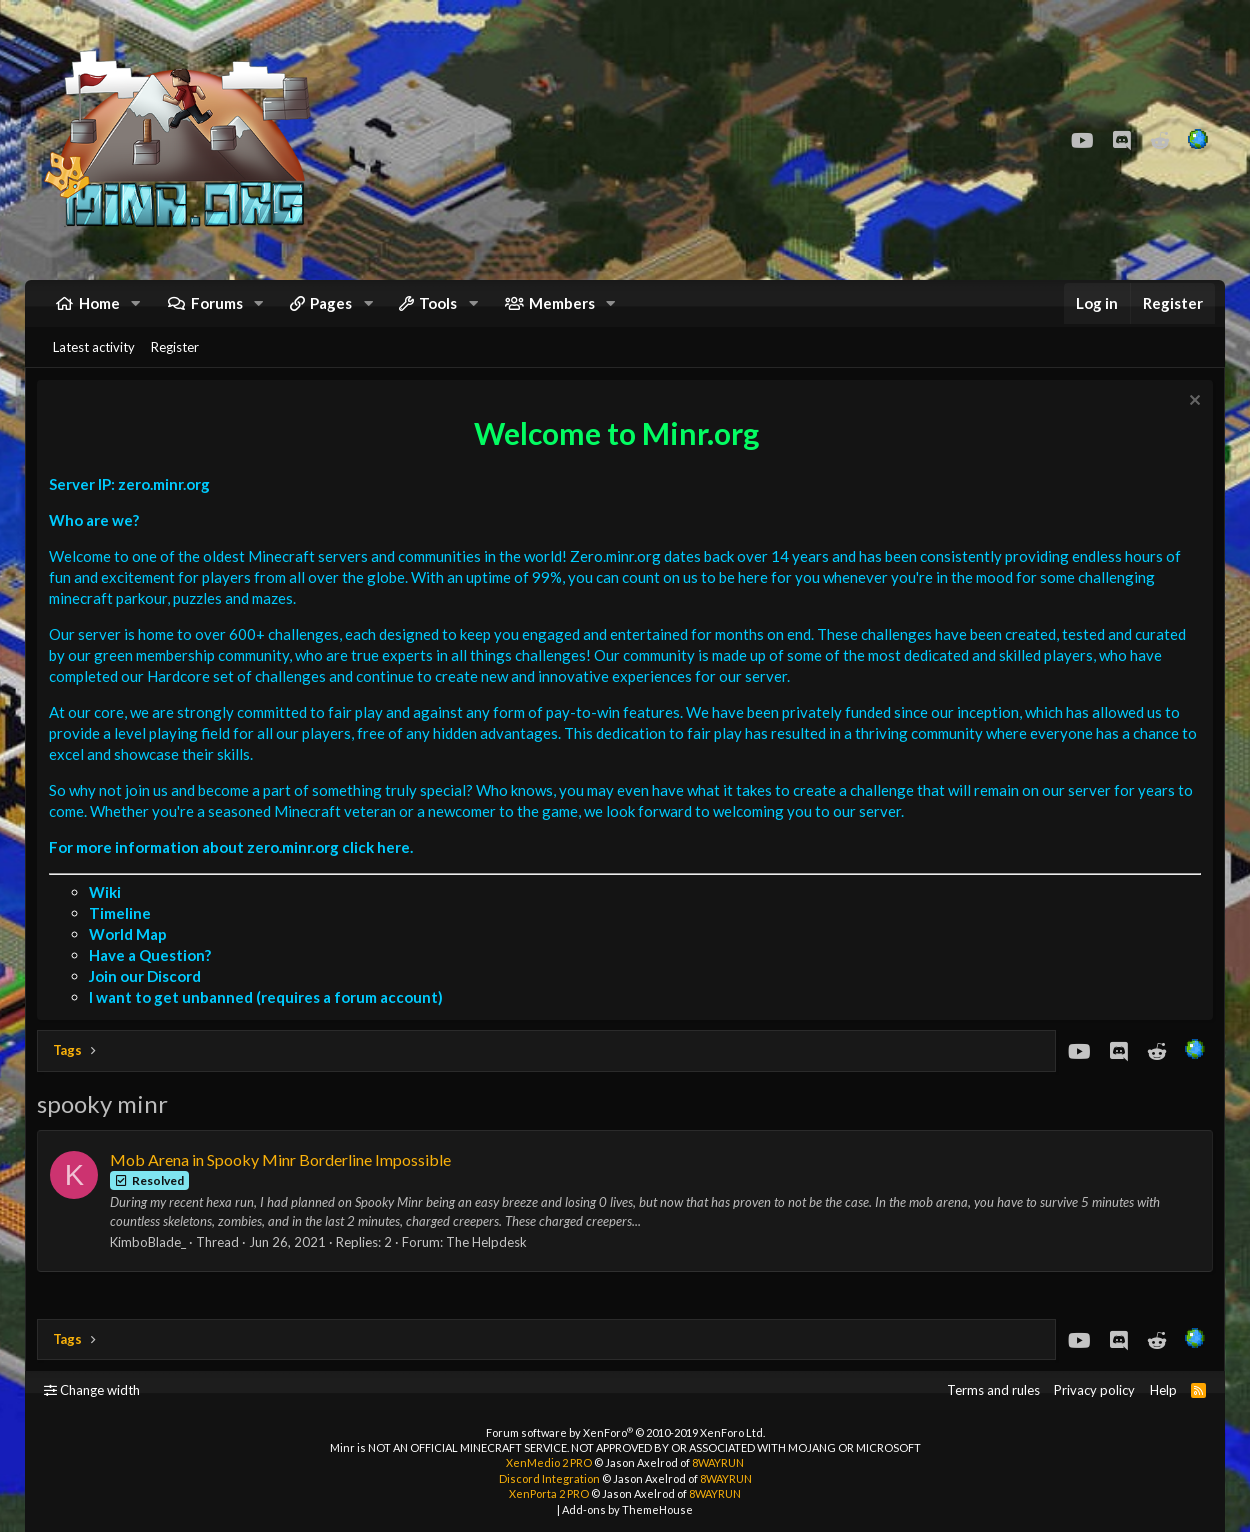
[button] (136, 310)
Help (1163, 1390)
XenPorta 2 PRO (549, 1493)
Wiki (109, 910)
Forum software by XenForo (625, 1432)
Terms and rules (993, 1390)
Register (175, 361)
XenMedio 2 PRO (549, 1462)
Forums (217, 310)
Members (562, 310)
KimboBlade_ (152, 1260)
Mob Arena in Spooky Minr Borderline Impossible (284, 1176)
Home (99, 310)
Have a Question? (154, 973)
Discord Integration (549, 1478)
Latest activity (94, 361)
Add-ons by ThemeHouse (627, 1509)
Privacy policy (1094, 1390)
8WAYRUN (718, 1462)
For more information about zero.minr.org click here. (235, 864)
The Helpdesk (490, 1260)
